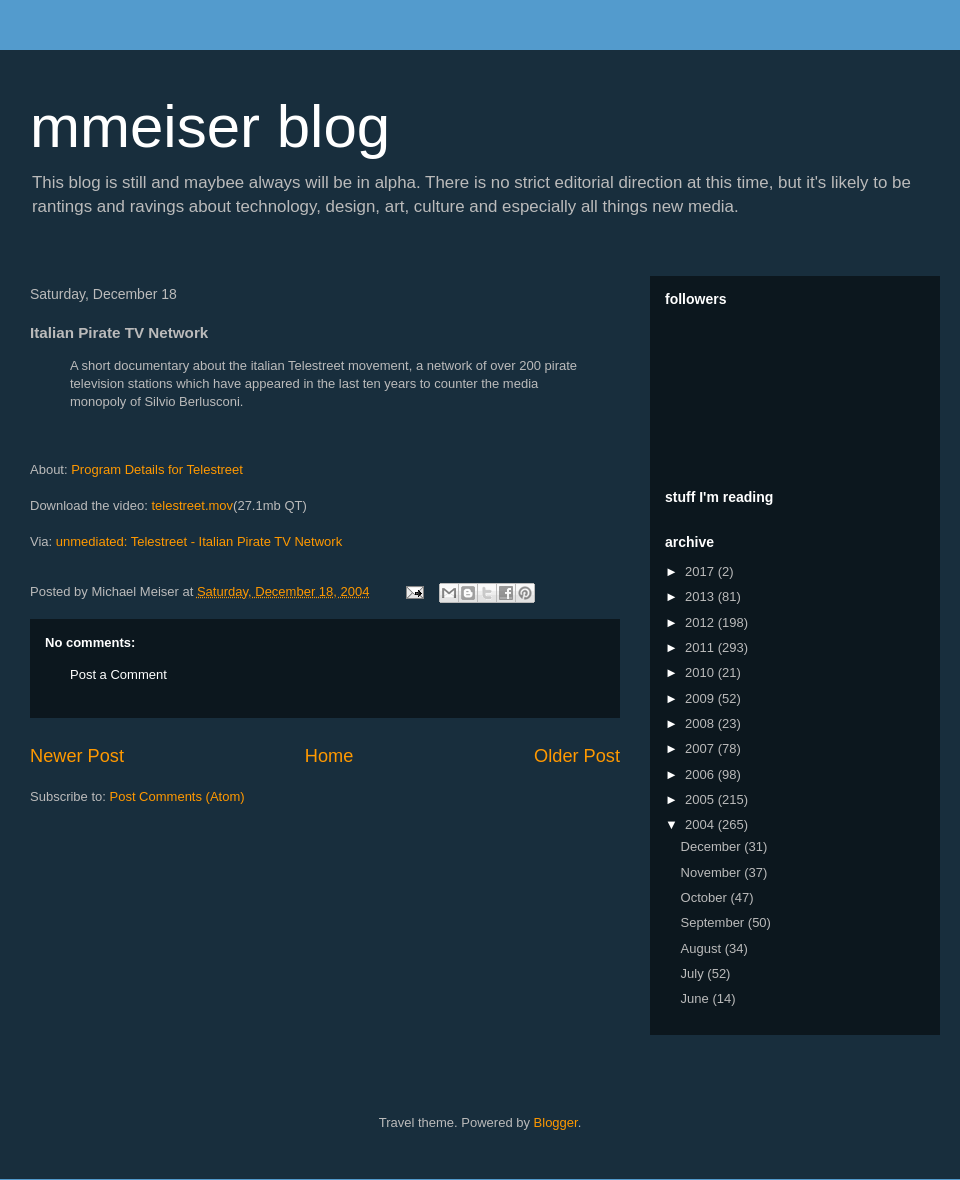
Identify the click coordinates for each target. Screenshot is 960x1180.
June (697, 998)
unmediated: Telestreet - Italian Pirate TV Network (199, 541)
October (706, 897)
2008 (701, 723)
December (713, 846)
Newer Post (77, 756)
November (713, 872)
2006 (701, 774)
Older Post (577, 756)
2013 (701, 596)
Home (329, 756)
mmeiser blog (210, 126)
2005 (701, 799)
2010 (701, 672)
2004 (701, 824)
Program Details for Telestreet (157, 469)
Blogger (556, 1122)
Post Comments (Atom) (177, 796)
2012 (701, 622)
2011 (701, 647)
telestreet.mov (192, 505)
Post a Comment (118, 674)
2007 (701, 748)
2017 (701, 571)
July (694, 973)
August (703, 948)
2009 (701, 698)
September (714, 922)
